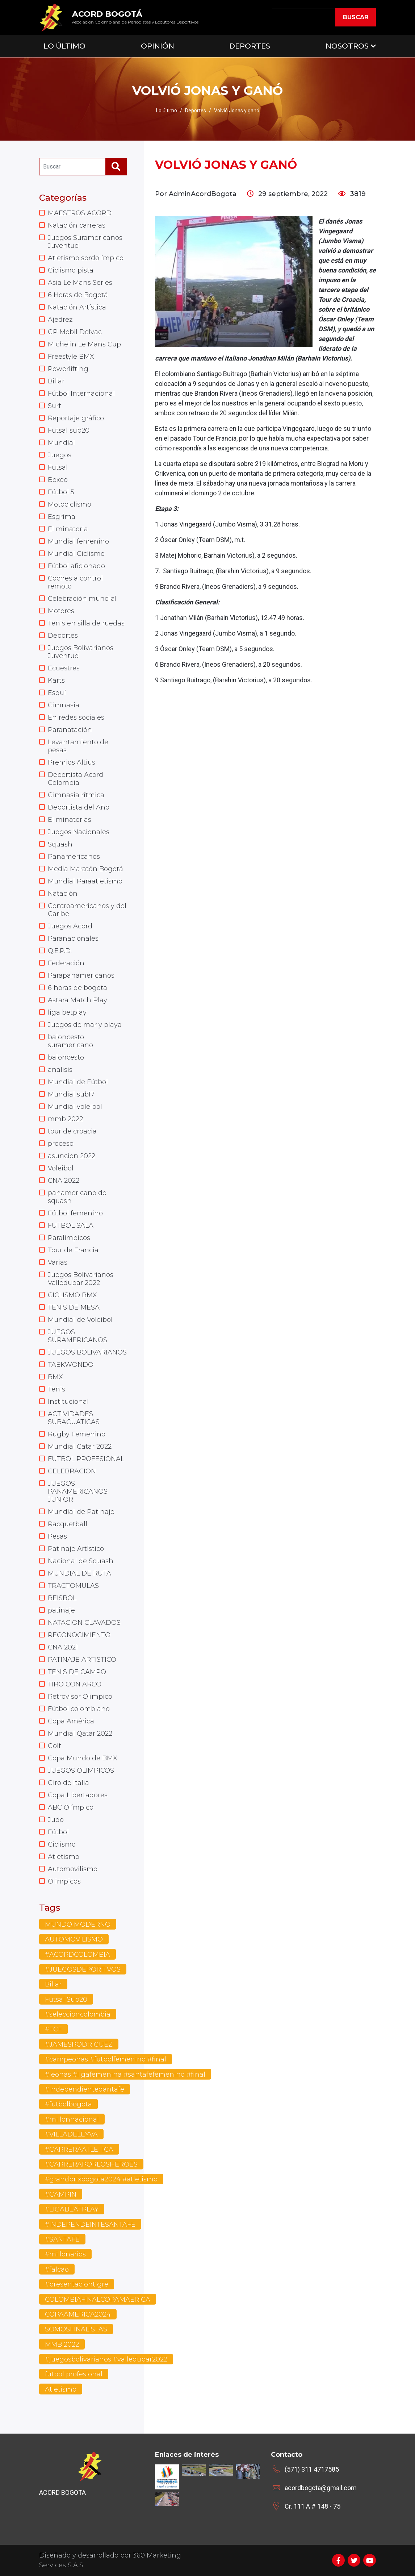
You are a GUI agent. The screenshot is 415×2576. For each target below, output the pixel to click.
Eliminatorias (69, 820)
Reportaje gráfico (76, 418)
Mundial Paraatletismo (85, 881)
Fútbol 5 (61, 492)
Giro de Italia (68, 1783)
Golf (54, 1746)
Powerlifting (68, 369)
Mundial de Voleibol (80, 1320)
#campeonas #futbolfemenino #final (105, 2059)
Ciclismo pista (70, 270)
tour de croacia (72, 1131)
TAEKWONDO (70, 1365)
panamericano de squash (77, 1197)
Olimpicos (64, 1881)
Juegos (59, 455)
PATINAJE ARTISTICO (82, 1660)
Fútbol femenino (75, 1213)
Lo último (166, 110)
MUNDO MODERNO (77, 1924)
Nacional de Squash (80, 1561)
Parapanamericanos (81, 975)
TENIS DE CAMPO (77, 1672)
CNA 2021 (63, 1647)
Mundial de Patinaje (81, 1512)
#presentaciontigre (76, 2284)
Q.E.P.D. (60, 951)
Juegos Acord (70, 926)
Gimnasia (63, 705)
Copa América (71, 1721)
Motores (61, 611)
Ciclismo (62, 1844)
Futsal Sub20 (66, 1999)
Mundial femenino (78, 541)
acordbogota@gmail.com (321, 2488)
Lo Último (64, 46)
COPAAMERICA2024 (78, 2314)
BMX (55, 1377)
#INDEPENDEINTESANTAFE (90, 2224)
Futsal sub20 (68, 430)
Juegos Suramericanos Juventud (85, 242)
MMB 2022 (62, 2344)
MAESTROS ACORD (80, 213)
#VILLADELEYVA (71, 2134)
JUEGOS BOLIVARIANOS (87, 1352)
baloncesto (66, 1057)
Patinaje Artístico (76, 1549)
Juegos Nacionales (78, 832)
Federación (66, 963)
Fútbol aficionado (76, 566)
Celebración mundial (82, 599)
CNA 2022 (63, 1181)
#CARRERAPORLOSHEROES (91, 2164)
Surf (54, 406)
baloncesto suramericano (70, 1041)
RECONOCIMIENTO (79, 1635)
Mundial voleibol (75, 1107)
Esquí (57, 693)
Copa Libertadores (78, 1795)
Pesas (57, 1536)
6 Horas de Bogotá (78, 295)
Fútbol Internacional (81, 394)
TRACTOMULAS (73, 1586)
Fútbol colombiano (79, 1709)
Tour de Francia (73, 1250)
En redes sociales (76, 717)
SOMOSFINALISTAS (76, 2329)
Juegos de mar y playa (85, 1025)
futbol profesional (73, 2374)
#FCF (53, 2029)
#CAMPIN (60, 2194)
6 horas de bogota (77, 988)
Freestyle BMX (71, 357)
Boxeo (58, 480)
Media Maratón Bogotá (85, 869)
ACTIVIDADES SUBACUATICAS (74, 1418)
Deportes (249, 46)
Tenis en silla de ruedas (86, 623)
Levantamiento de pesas (78, 746)
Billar (56, 381)
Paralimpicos (69, 1238)
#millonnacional (72, 2119)
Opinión (157, 46)
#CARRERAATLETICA (79, 2149)
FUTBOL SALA (70, 1225)
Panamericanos (74, 857)
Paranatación (70, 730)
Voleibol (61, 1168)
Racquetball (67, 1524)
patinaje (61, 1610)
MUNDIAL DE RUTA (79, 1573)
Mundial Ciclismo (76, 554)
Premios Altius (71, 762)
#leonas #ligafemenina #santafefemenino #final (125, 2074)
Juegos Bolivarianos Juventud (80, 652)
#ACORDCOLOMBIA (77, 1955)
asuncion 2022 (71, 1156)
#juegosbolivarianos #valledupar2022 (106, 2359)
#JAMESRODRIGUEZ (79, 2044)
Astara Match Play (77, 1000)
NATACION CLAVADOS (84, 1623)
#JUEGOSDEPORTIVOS (83, 1969)
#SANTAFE (62, 2239)
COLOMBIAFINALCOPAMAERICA (97, 2300)
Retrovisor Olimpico (80, 1697)
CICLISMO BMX (72, 1295)
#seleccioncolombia (77, 2014)
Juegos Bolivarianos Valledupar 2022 (80, 1279)
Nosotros (347, 46)
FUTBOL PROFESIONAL (86, 1459)
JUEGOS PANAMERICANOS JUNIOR (78, 1491)
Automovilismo (72, 1869)
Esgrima (61, 517)
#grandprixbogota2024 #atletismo (101, 2179)
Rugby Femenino (76, 1434)
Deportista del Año (78, 807)
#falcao (57, 2269)
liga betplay (67, 1012)
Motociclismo (69, 504)
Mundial (61, 443)
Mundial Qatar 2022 (80, 1734)
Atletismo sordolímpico (85, 258)
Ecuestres (64, 668)
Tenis (56, 1389)
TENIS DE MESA (74, 1307)
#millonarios (65, 2254)
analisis (60, 1070)
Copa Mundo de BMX (82, 1758)
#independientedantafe (84, 2089)
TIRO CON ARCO (74, 1684)
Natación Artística (77, 307)
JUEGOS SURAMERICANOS (77, 1336)
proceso (61, 1144)
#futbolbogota (68, 2104)
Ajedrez (60, 320)
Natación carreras (76, 225)
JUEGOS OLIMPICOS (81, 1770)
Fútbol (58, 1832)
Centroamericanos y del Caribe (87, 910)
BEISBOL (62, 1598)
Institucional (68, 1402)
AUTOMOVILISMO (74, 1939)
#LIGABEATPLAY (71, 2209)
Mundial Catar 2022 (80, 1447)
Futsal (58, 467)
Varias (57, 1262)
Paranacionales (73, 938)
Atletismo (63, 1857)
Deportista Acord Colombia (75, 779)
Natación (62, 894)
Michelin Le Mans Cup (84, 344)
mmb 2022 (65, 1119)
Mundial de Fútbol (78, 1082)
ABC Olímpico (70, 1807)
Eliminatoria (68, 529)
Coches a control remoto (75, 582)
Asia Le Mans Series (80, 283)
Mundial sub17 (71, 1094)
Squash (60, 844)
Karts (56, 680)
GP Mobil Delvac (75, 332)
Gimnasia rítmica (76, 795)
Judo (56, 1820)
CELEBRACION (72, 1471)
